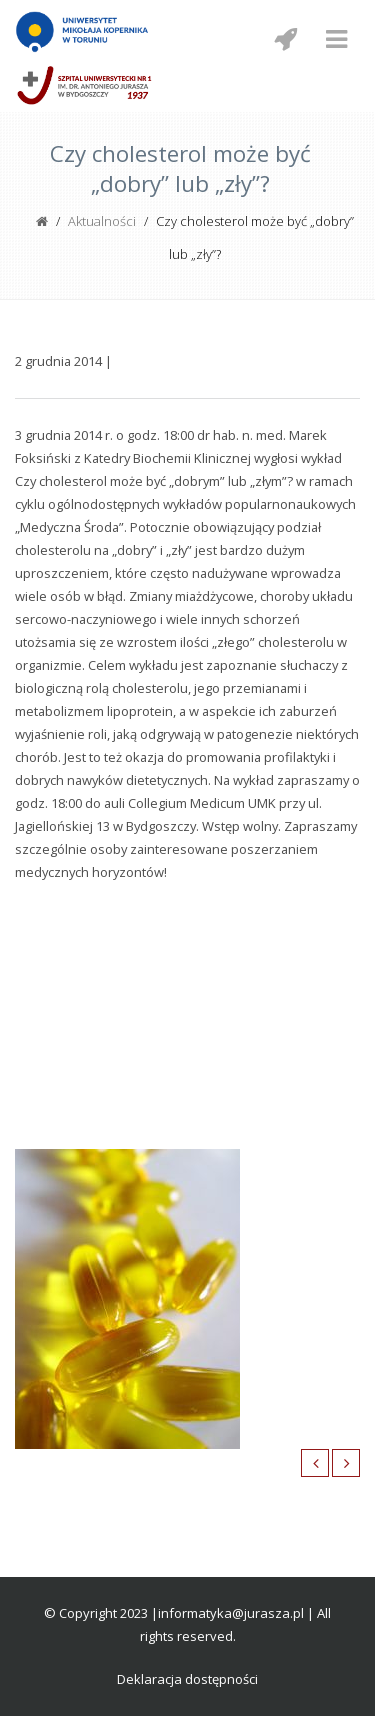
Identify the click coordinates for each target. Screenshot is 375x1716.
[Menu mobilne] (336, 39)
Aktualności (102, 221)
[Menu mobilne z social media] (285, 39)
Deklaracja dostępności (187, 1679)
